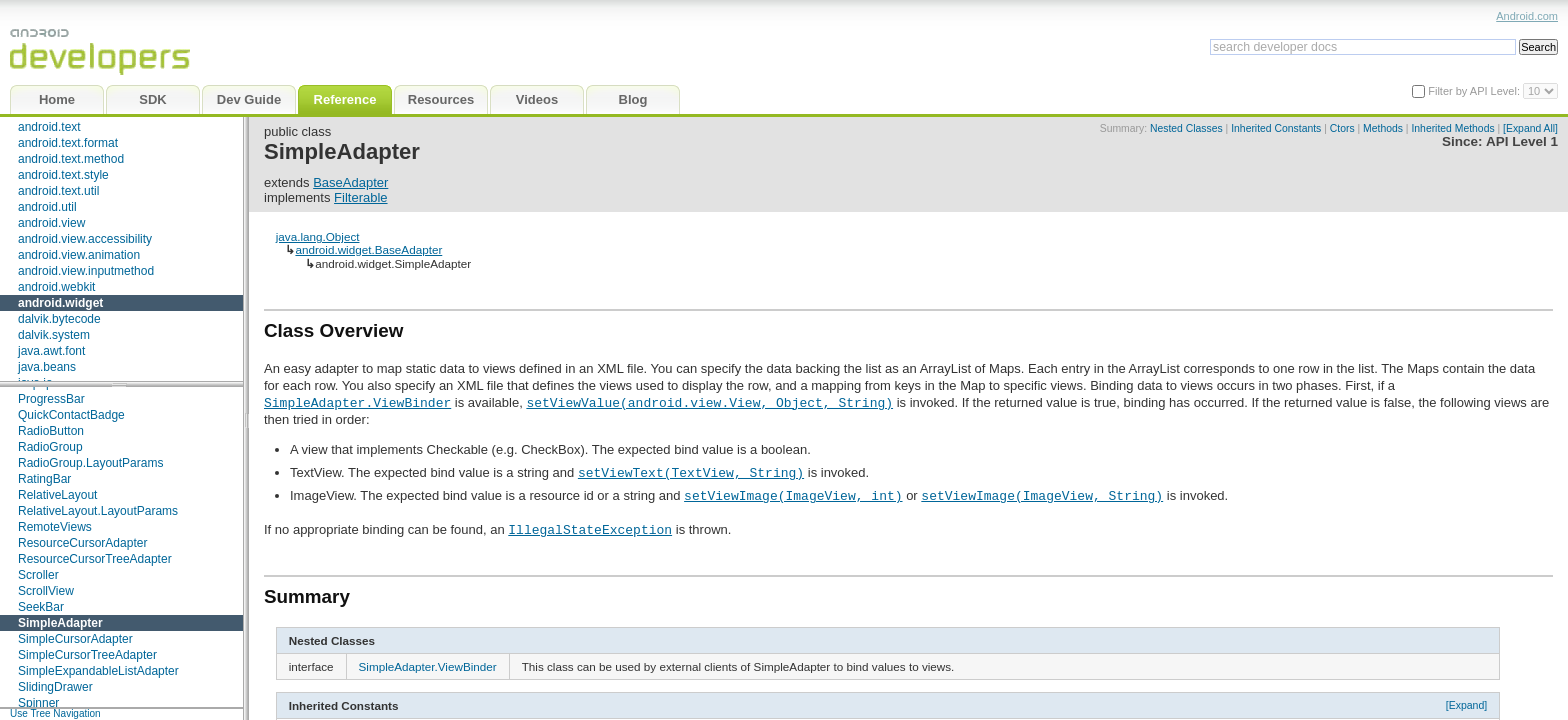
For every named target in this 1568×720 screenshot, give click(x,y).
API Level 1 (1522, 141)
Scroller (38, 575)
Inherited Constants (1276, 128)
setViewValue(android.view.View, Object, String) (709, 402)
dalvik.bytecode (59, 319)
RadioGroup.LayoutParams (90, 463)
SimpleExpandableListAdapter (98, 671)
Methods (1383, 128)
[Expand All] (1530, 128)
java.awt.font (51, 351)
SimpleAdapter (60, 623)
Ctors (1342, 128)
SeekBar (41, 607)
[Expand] (1467, 705)
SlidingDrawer (55, 687)
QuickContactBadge (71, 415)
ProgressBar (51, 399)
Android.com (1527, 16)
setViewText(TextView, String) (691, 472)
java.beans (47, 367)
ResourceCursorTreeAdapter (95, 559)
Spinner (38, 703)
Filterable (360, 197)
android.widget (60, 303)
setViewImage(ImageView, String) (1042, 495)
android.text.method (71, 159)
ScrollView (46, 591)
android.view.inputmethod (86, 271)
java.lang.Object (318, 236)
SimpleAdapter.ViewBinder (357, 402)
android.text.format (68, 143)
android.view (51, 223)
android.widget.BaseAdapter (368, 249)
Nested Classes (1186, 128)
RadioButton (51, 431)
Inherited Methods (1452, 128)
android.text (49, 127)
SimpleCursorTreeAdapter (87, 655)
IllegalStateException (590, 529)
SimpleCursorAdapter (75, 639)
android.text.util (58, 191)
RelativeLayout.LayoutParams (98, 511)
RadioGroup (50, 447)
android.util (47, 207)
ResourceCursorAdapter (82, 543)
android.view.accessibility (85, 239)
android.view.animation (79, 255)
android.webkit (56, 287)
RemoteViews (55, 527)
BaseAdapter (350, 182)
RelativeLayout (57, 495)
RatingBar (44, 479)
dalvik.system (54, 335)
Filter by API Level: (1475, 91)
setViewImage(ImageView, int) (793, 495)
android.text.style (63, 175)
